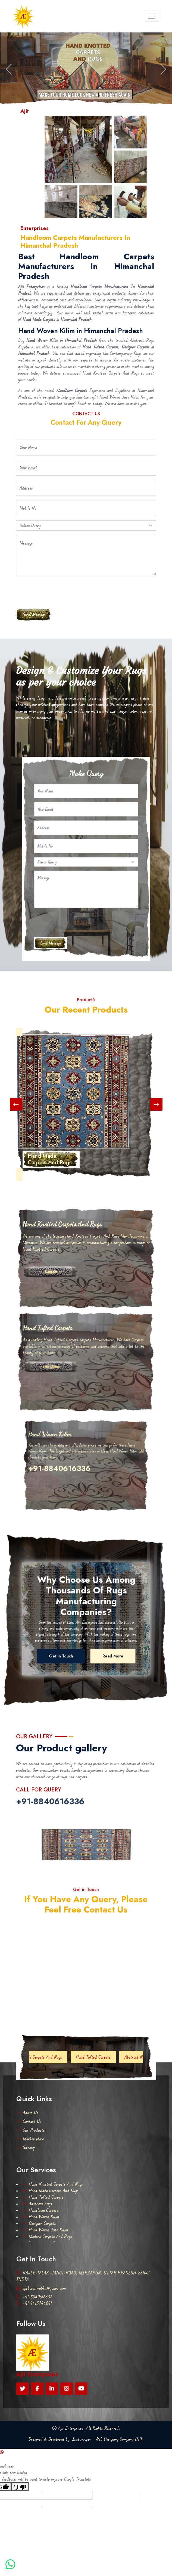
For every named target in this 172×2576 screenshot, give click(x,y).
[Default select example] (86, 525)
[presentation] (57, 591)
